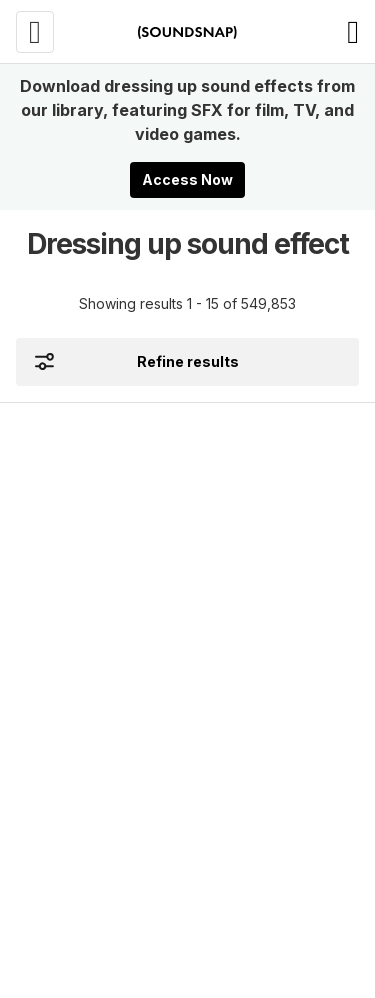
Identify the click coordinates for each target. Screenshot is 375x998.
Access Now (187, 179)
